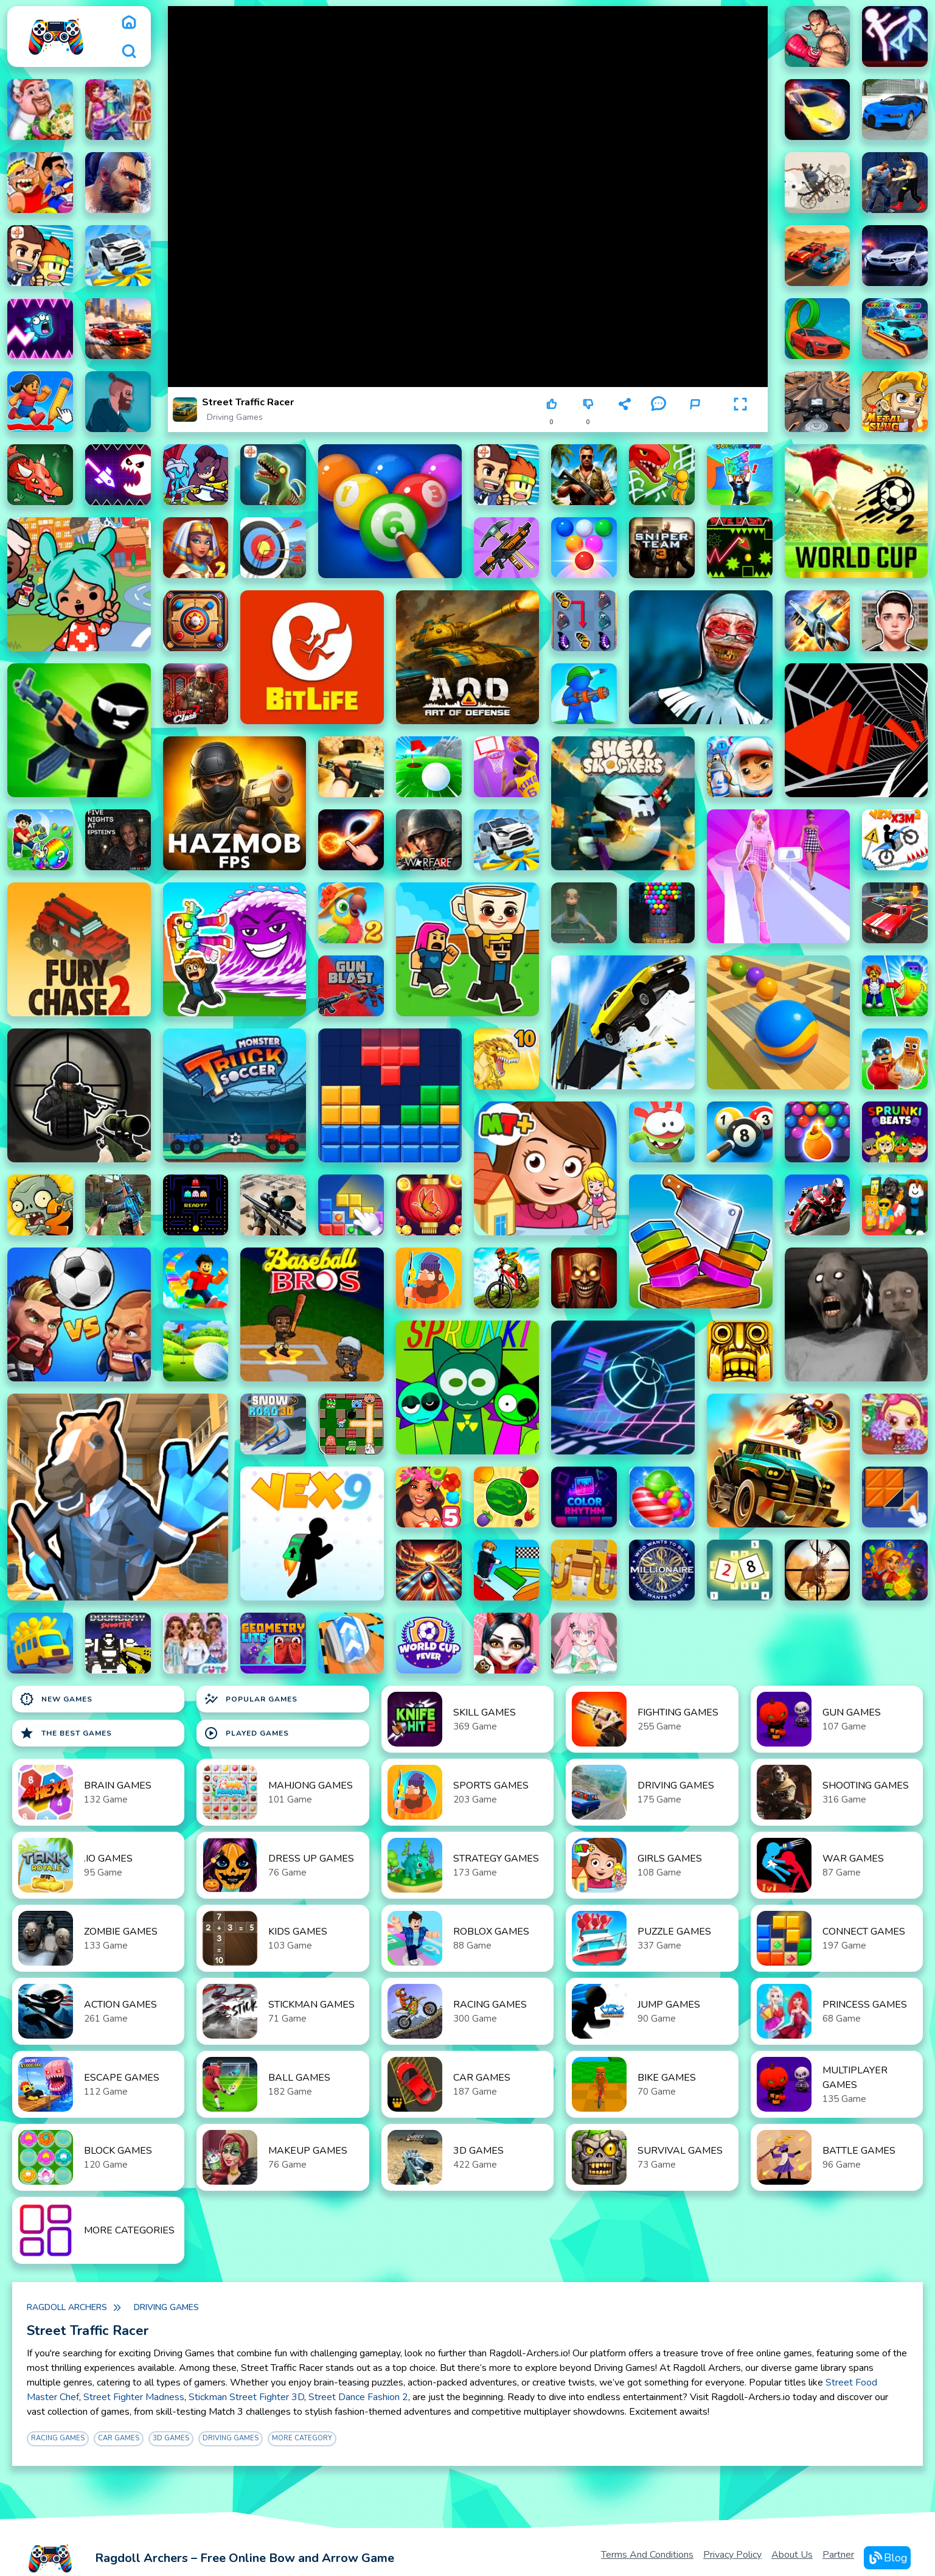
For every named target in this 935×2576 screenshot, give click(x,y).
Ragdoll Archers (67, 2307)
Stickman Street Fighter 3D (246, 2397)
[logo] (55, 36)
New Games (55, 1699)
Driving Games (235, 417)
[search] (129, 51)
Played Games (246, 1733)
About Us (792, 2554)
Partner (838, 2554)
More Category (302, 2438)
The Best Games (65, 1733)
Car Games (118, 2438)
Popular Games (250, 1699)
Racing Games (58, 2438)
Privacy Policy (732, 2554)
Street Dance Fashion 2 (358, 2397)
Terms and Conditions (647, 2554)
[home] (129, 22)
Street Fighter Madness (133, 2397)
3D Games (171, 2438)
